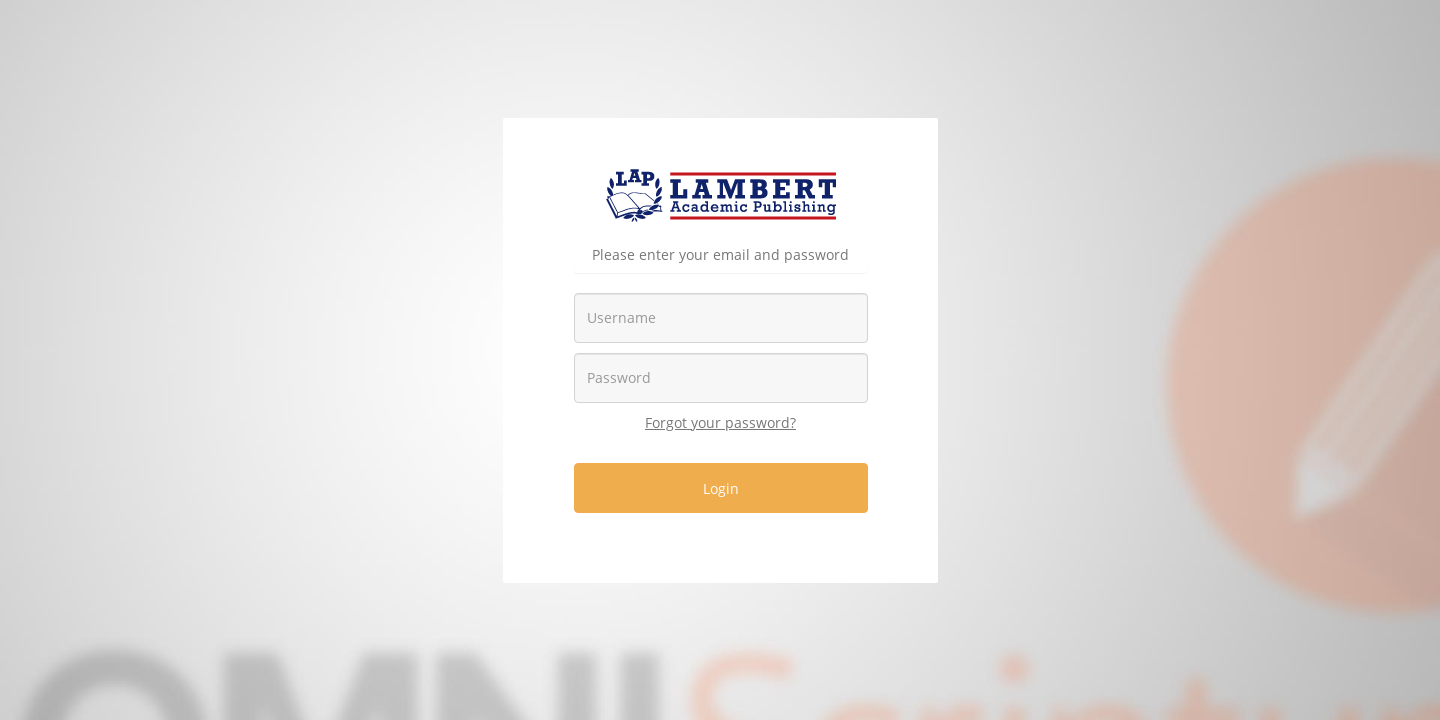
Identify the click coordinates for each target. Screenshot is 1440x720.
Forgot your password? (720, 422)
